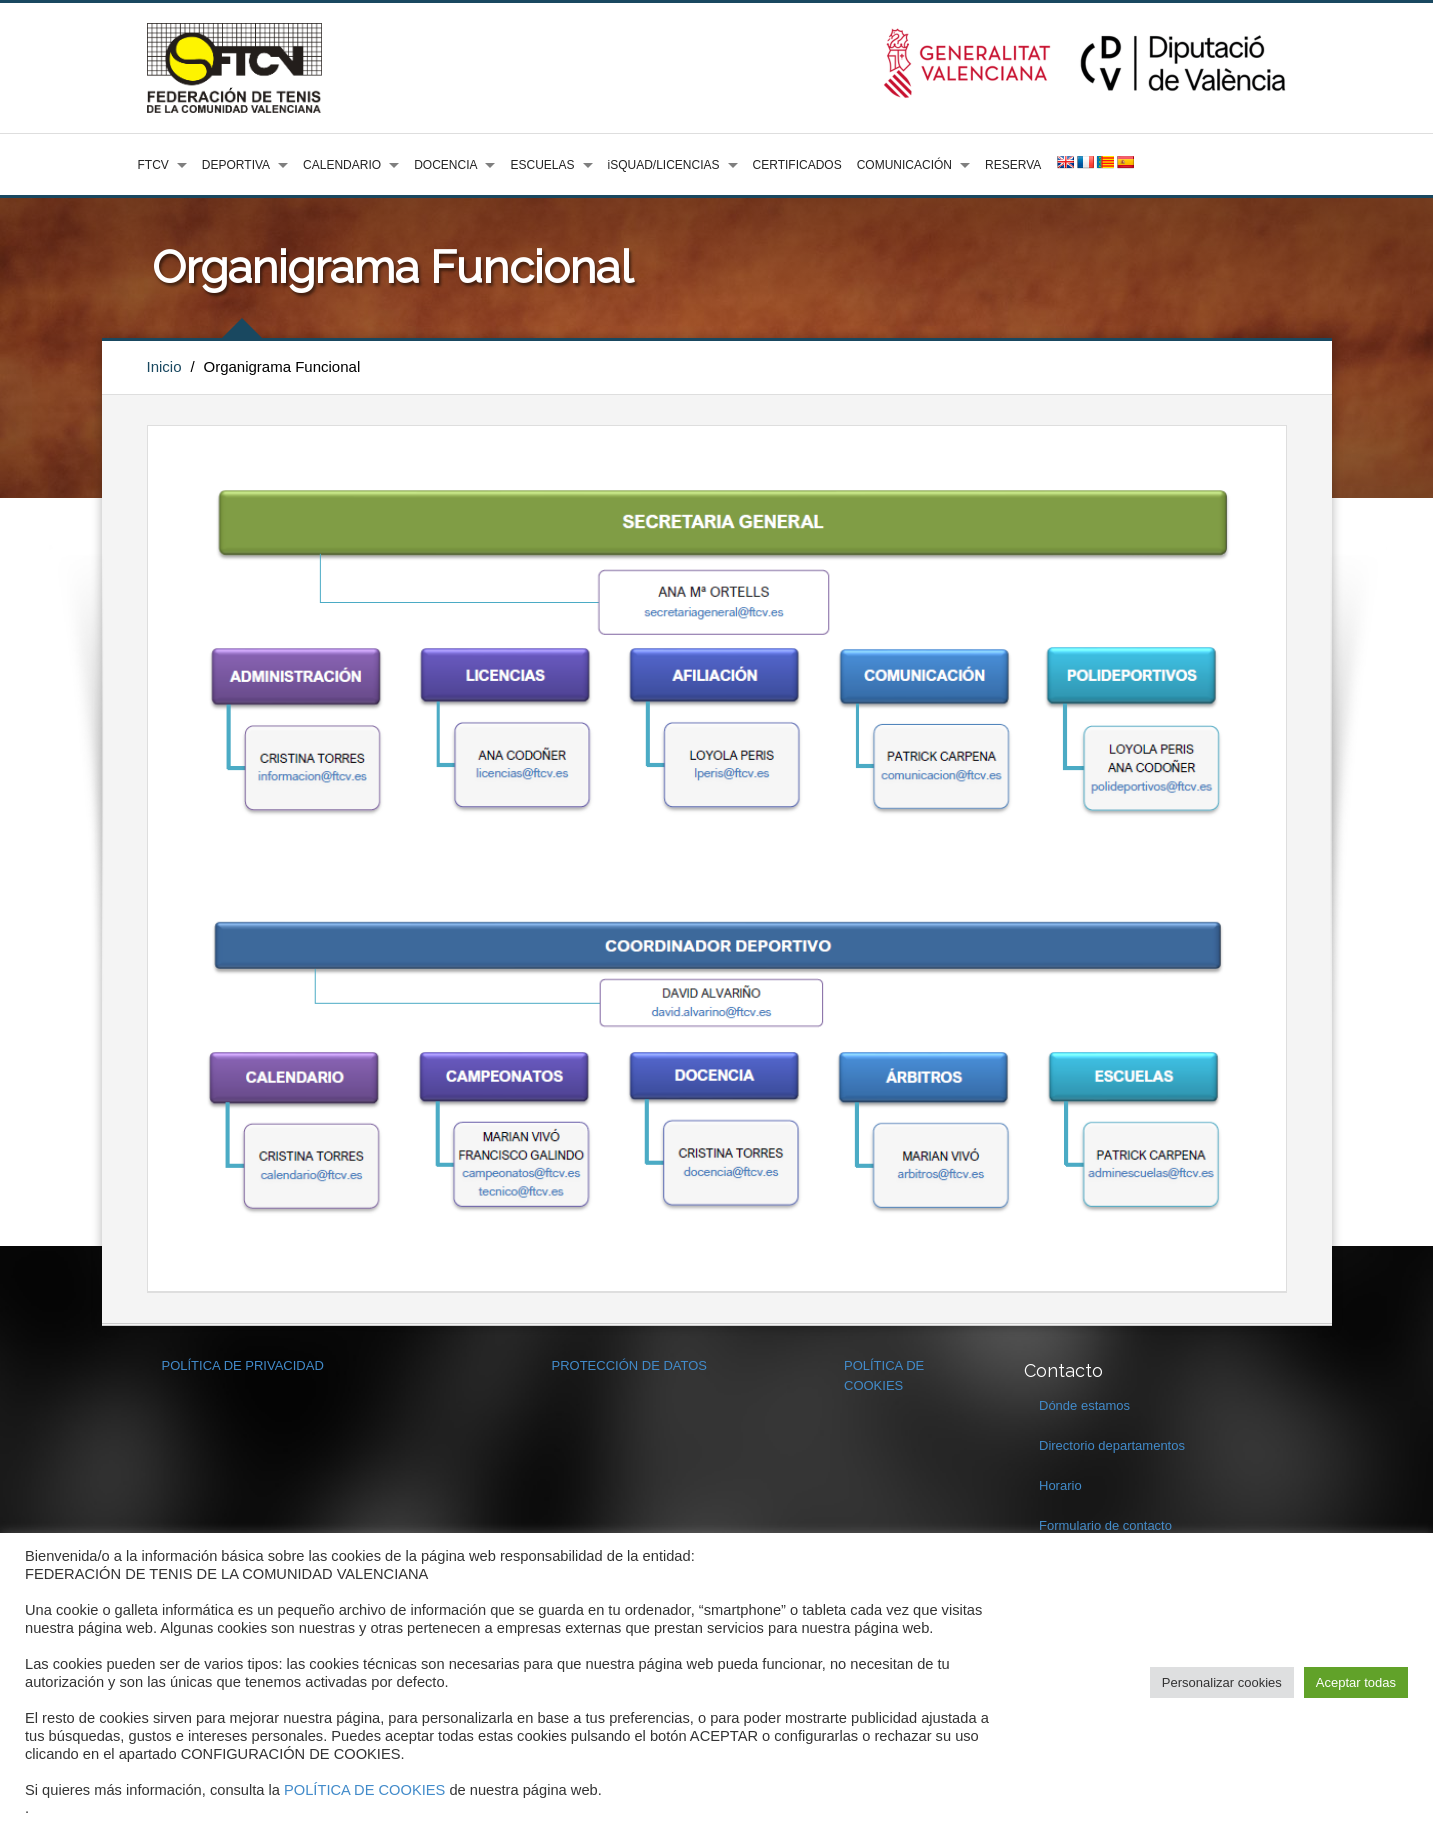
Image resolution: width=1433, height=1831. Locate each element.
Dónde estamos (1084, 1405)
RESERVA (1013, 165)
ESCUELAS (542, 165)
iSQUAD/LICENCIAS (664, 165)
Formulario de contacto (1105, 1525)
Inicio (164, 366)
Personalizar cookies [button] (1222, 1682)
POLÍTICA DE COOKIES (364, 1790)
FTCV (153, 165)
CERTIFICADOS (797, 165)
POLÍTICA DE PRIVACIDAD (243, 1365)
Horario (1060, 1485)
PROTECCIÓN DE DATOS (630, 1365)
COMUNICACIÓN (904, 165)
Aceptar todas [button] (1356, 1682)
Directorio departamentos (1112, 1445)
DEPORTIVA (236, 165)
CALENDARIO (342, 165)
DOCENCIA (445, 165)
